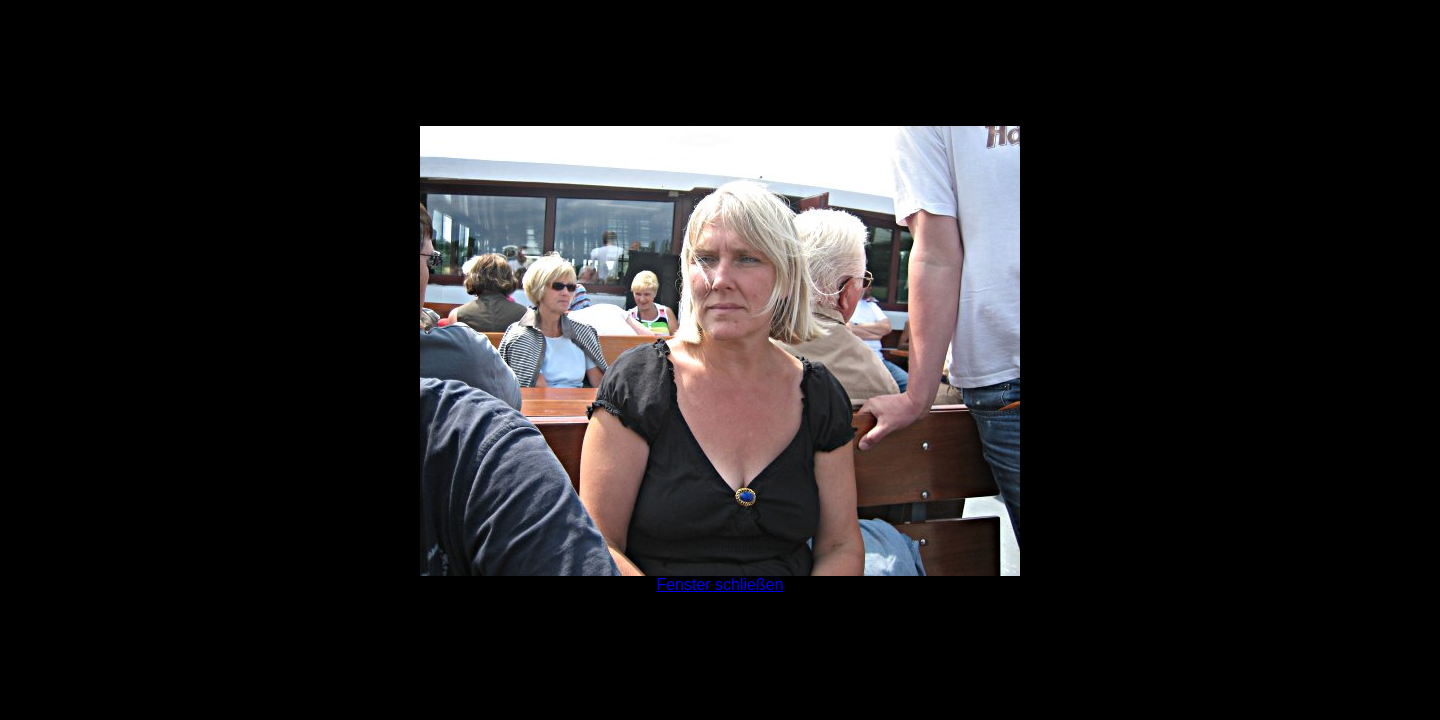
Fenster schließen (719, 584)
